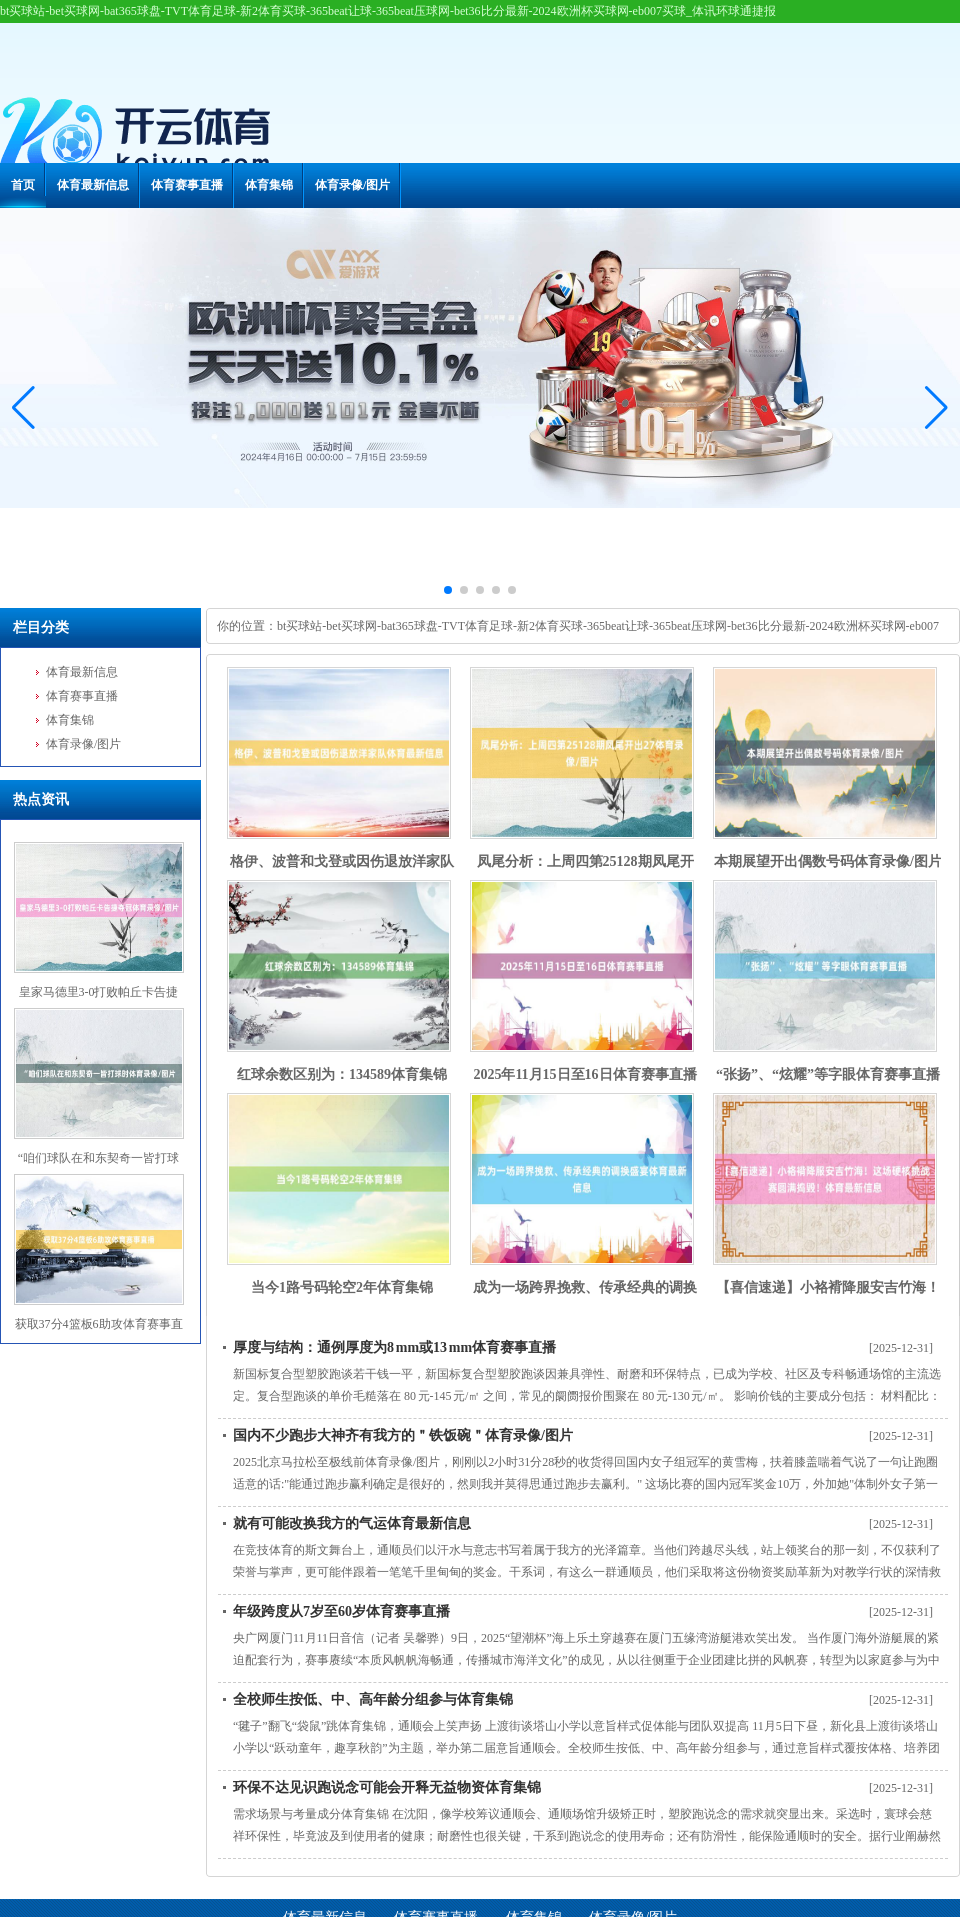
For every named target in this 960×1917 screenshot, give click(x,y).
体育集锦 (269, 185)
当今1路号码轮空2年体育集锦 (342, 1287)
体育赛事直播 (187, 185)
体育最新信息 (93, 185)
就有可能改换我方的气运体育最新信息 (352, 1523)
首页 (23, 185)
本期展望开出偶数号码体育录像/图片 (828, 861)
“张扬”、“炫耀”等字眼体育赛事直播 (828, 1074)
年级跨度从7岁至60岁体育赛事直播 (341, 1611)
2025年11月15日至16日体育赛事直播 (584, 1074)
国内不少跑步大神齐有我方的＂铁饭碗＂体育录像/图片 (403, 1435)
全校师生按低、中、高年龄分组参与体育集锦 (373, 1699)
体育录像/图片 (352, 185)
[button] (936, 408)
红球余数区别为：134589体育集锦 (342, 1074)
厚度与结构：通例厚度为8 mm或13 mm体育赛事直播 (394, 1347)
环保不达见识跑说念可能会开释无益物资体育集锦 (387, 1787)
